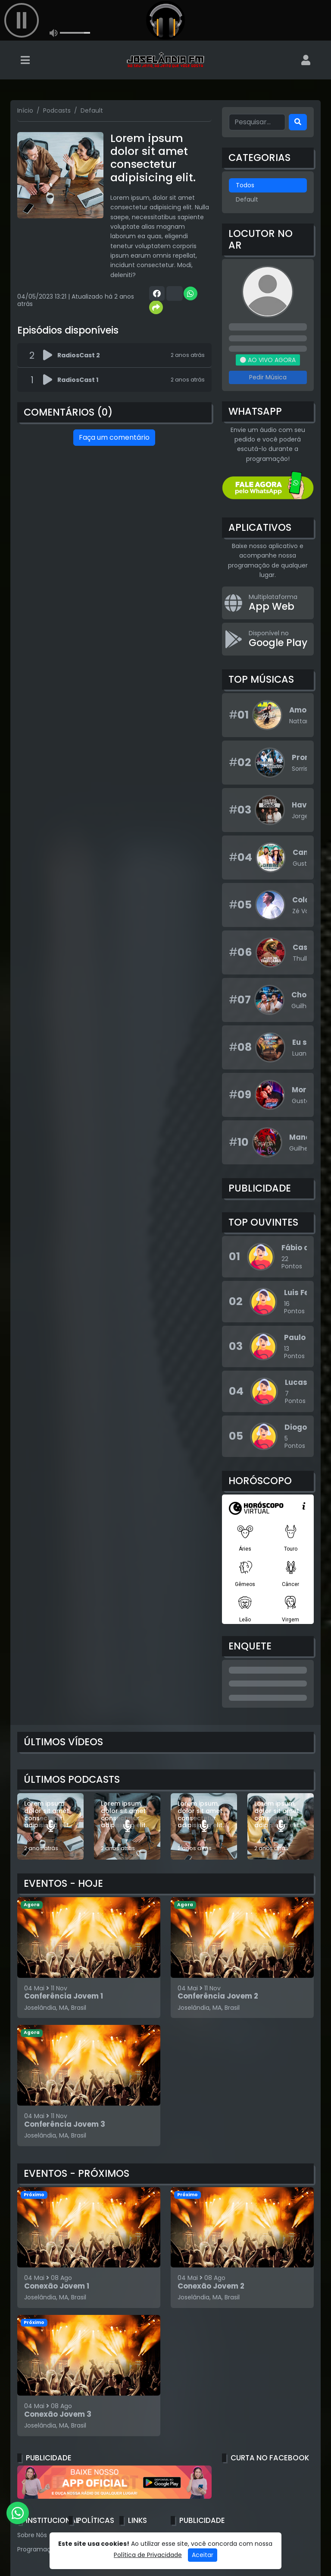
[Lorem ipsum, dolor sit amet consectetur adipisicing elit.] (127, 1826)
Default (247, 199)
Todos (245, 185)
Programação (37, 2549)
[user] (305, 60)
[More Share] (156, 307)
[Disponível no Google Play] (268, 639)
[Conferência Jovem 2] (242, 1957)
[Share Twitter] (173, 293)
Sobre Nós (32, 2535)
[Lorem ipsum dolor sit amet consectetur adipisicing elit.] (50, 1826)
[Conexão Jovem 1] (88, 2247)
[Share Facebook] (156, 293)
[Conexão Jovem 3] (88, 2375)
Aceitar (202, 2555)
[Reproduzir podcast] (50, 355)
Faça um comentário (114, 437)
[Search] (298, 122)
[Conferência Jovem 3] (88, 2085)
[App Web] (268, 602)
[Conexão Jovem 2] (242, 2247)
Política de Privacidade (148, 2555)
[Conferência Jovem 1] (88, 1957)
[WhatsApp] (17, 2513)
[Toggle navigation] (25, 60)
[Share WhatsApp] (190, 293)
